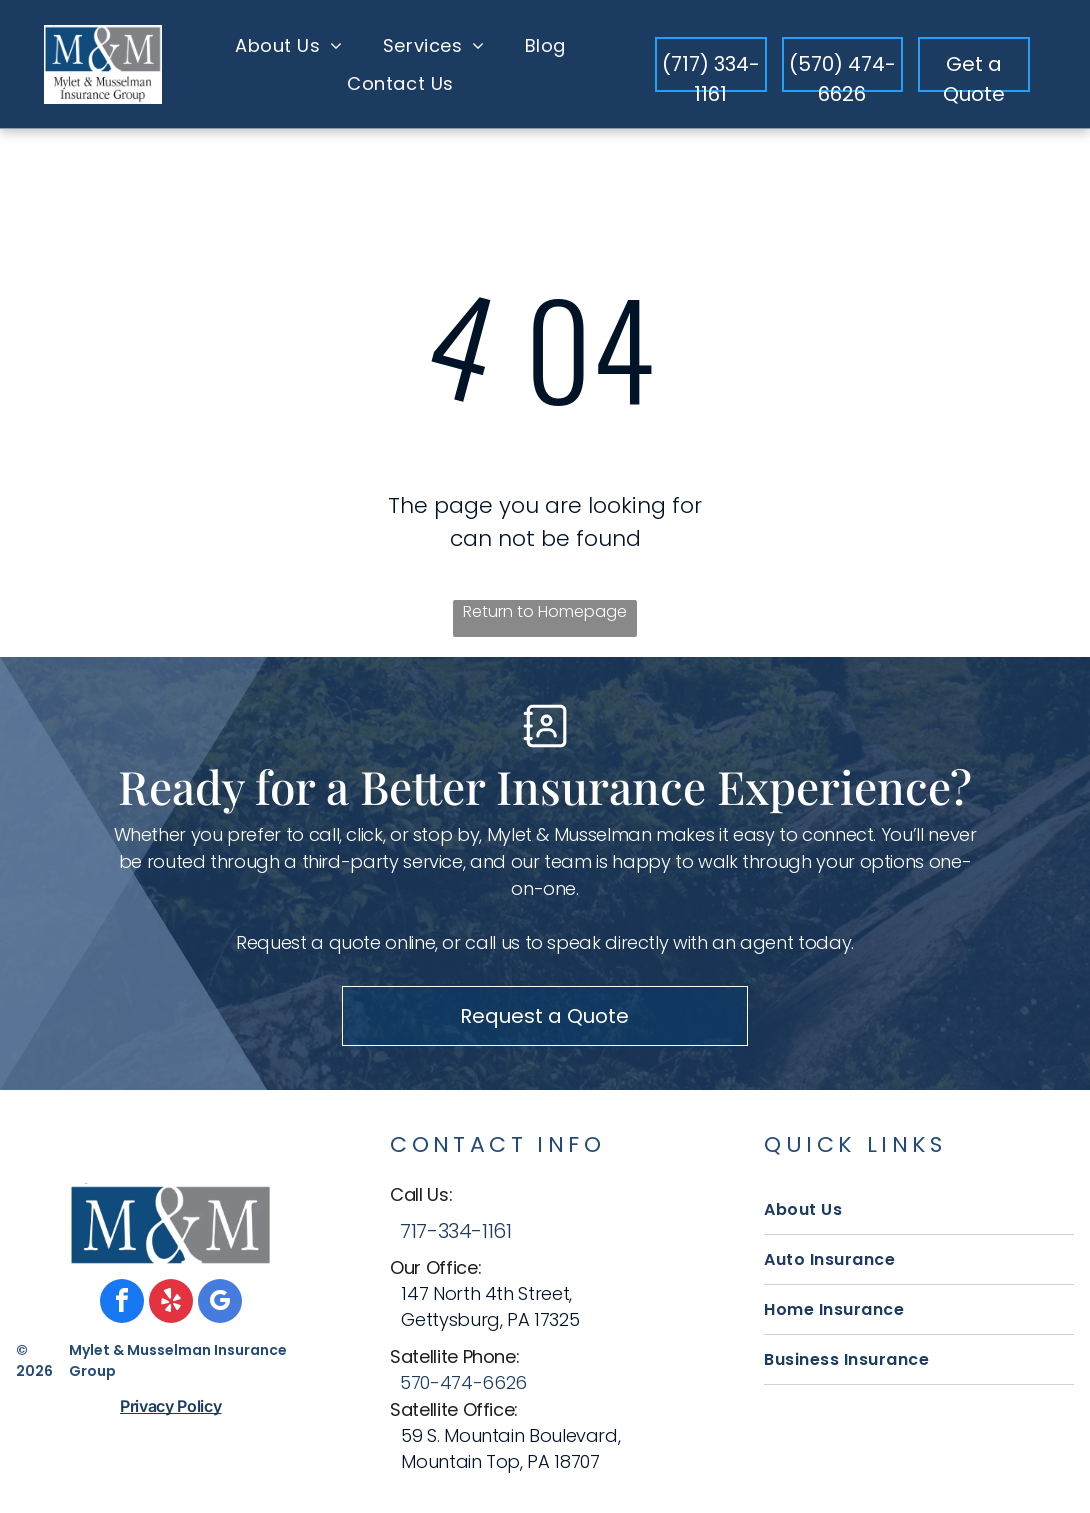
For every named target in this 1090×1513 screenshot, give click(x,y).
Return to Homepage (545, 611)
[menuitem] (289, 45)
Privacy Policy (171, 1406)
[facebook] (122, 1303)
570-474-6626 (463, 1382)
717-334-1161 (455, 1231)
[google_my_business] (220, 1303)
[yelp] (171, 1303)
